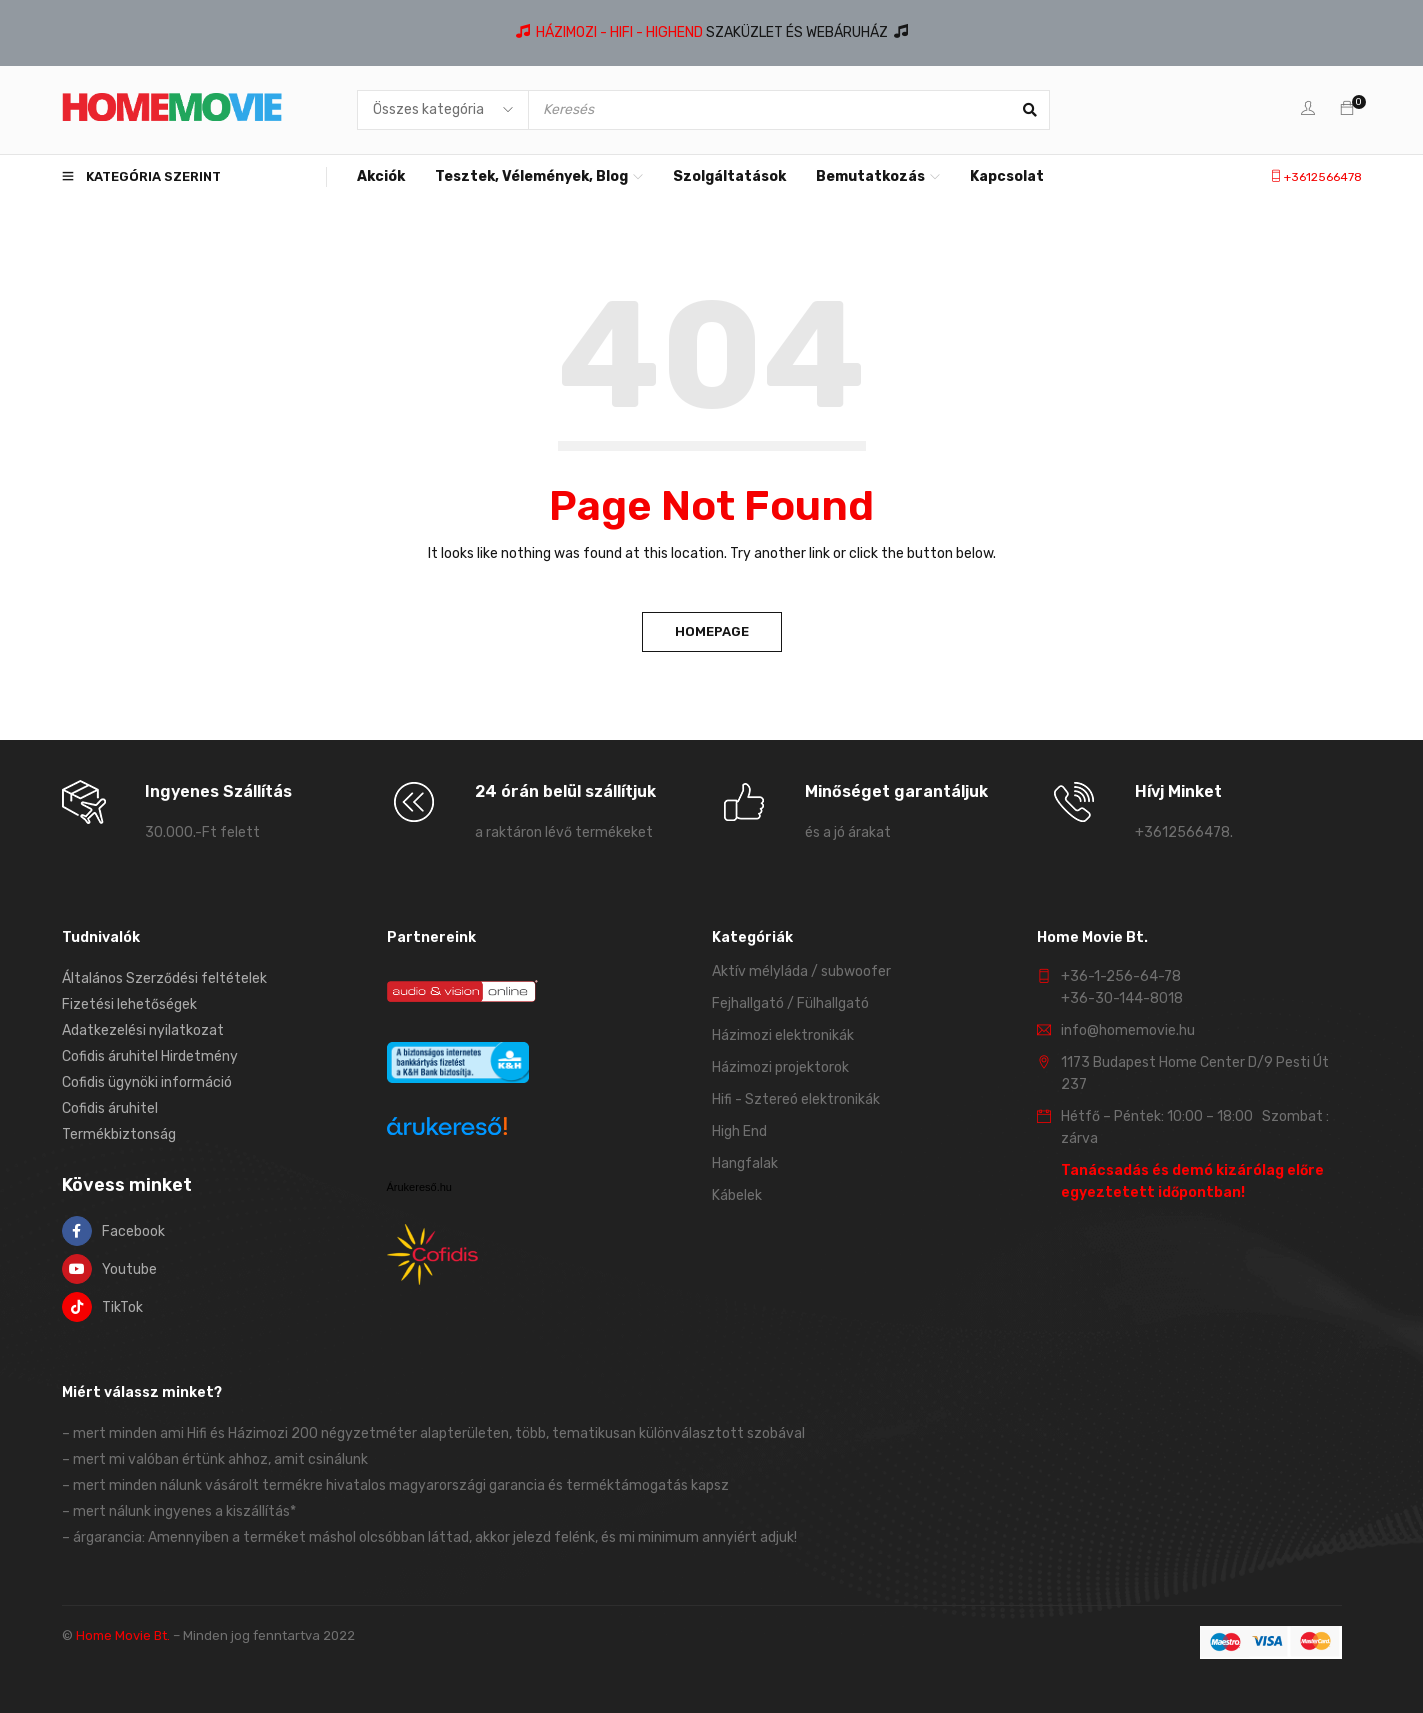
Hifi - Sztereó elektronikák (796, 1099)
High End (739, 1131)
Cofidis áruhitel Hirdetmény (150, 1056)
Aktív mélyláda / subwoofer (801, 971)
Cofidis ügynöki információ (147, 1082)
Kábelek (737, 1195)
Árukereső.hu (419, 1187)
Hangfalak (745, 1163)
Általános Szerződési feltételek (164, 978)
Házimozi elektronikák (783, 1035)
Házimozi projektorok (780, 1067)
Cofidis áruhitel (110, 1108)
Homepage (712, 631)
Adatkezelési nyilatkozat (143, 1030)
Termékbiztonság (119, 1134)
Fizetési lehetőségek (129, 1004)
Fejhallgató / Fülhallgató (790, 1003)
